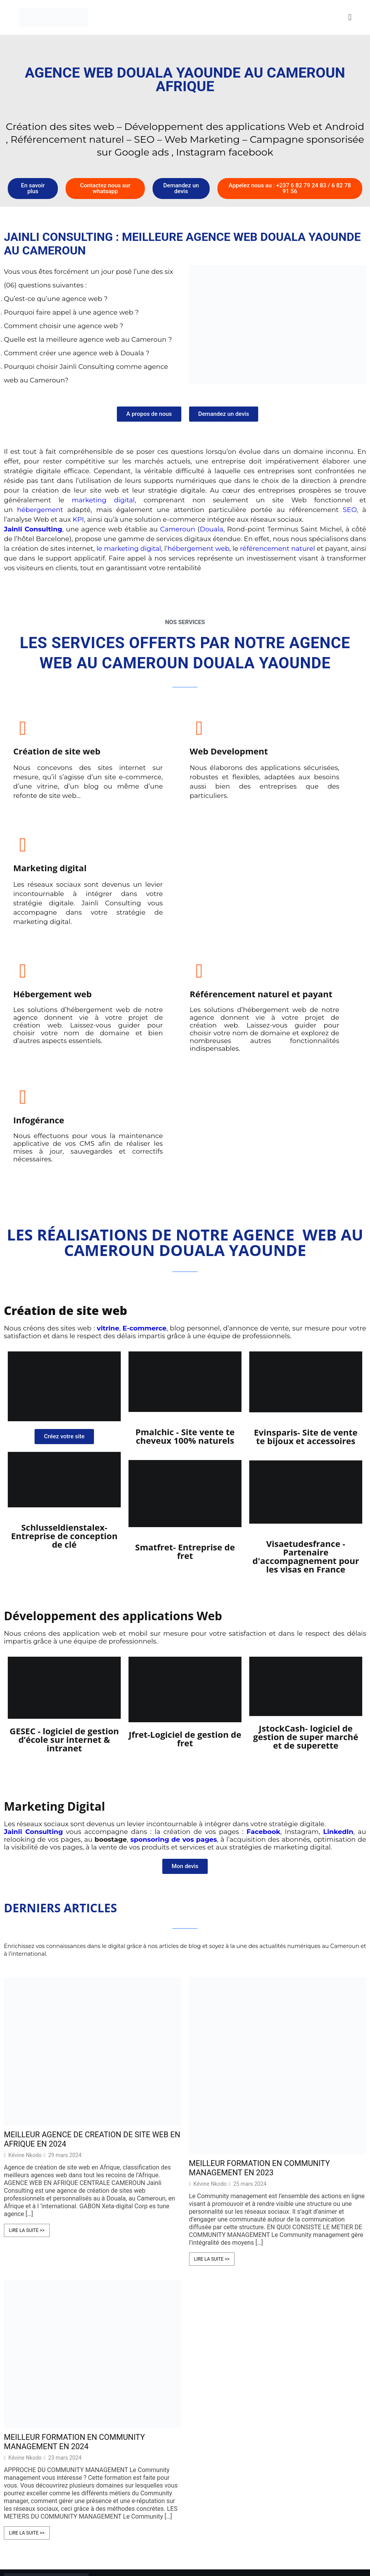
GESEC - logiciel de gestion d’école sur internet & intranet (64, 1579)
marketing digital (103, 500)
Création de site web (57, 751)
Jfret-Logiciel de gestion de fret (185, 1579)
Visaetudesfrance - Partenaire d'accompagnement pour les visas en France (305, 1396)
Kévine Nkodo (25, 1995)
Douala (211, 529)
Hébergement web (52, 905)
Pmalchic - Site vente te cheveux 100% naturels (185, 1276)
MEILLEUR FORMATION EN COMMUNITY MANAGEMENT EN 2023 (259, 2008)
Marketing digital (291, 751)
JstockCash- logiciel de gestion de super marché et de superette (305, 1576)
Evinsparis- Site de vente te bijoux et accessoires (306, 1276)
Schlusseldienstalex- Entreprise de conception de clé (64, 1376)
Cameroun (179, 529)
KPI (78, 519)
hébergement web (198, 548)
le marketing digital (128, 548)
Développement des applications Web (113, 1456)
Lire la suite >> (27, 2070)
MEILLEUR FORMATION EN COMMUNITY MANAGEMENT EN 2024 (74, 2282)
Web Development (173, 751)
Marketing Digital (54, 1646)
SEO (350, 510)
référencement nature (276, 548)
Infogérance (280, 905)
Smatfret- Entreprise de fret (185, 1391)
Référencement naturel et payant (171, 909)
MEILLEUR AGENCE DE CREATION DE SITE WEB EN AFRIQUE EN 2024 (92, 1979)
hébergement (40, 510)
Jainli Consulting (33, 1672)
